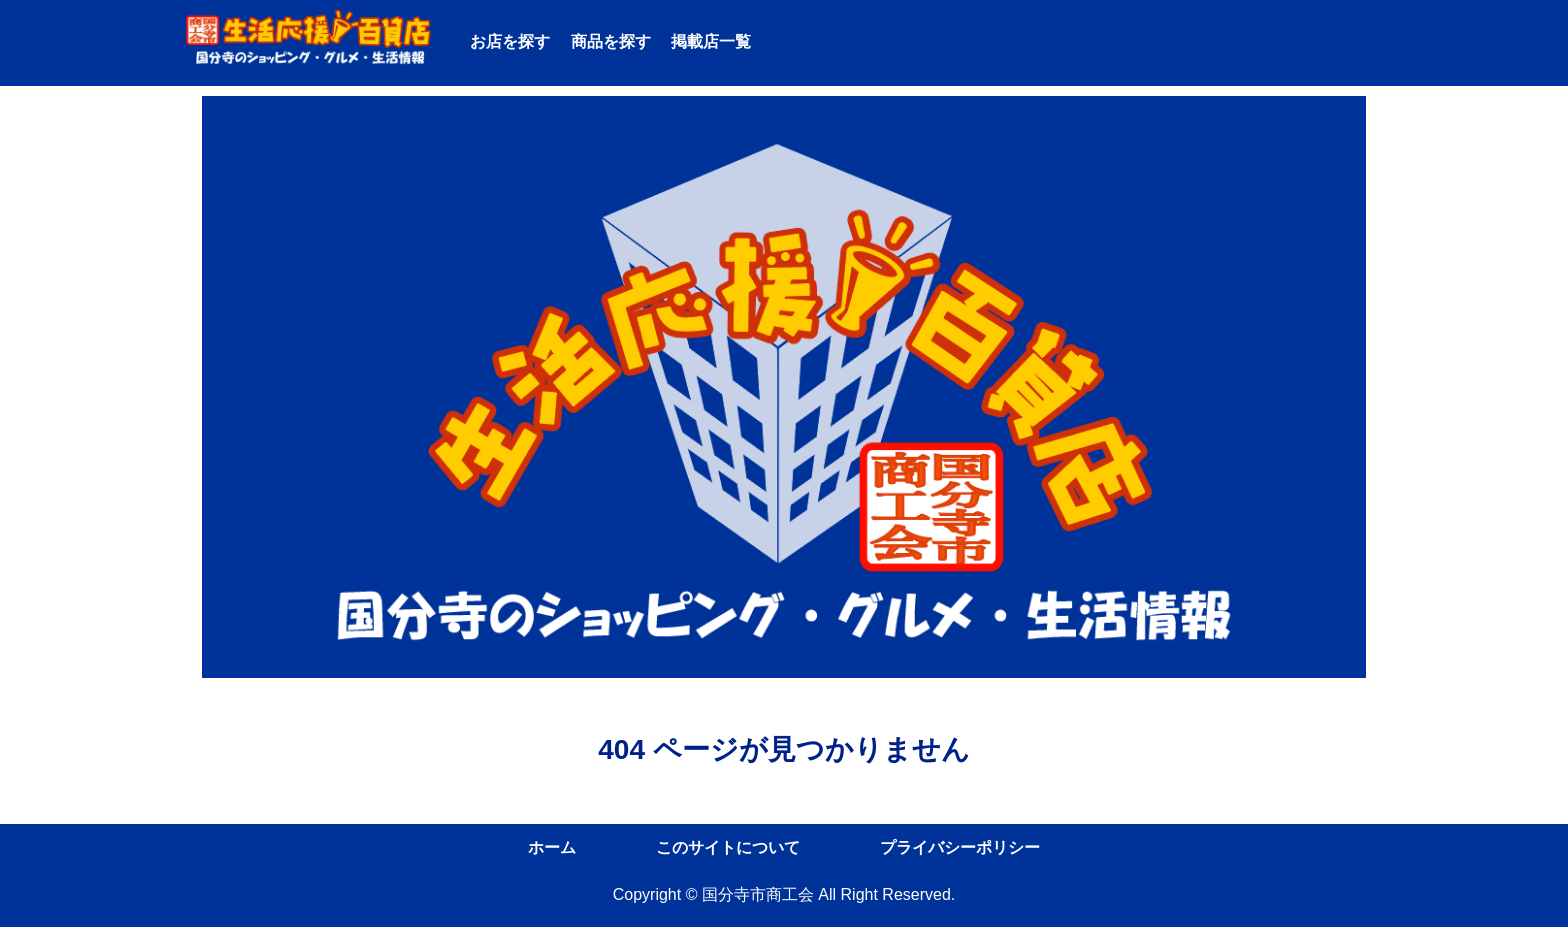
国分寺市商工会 (758, 894)
